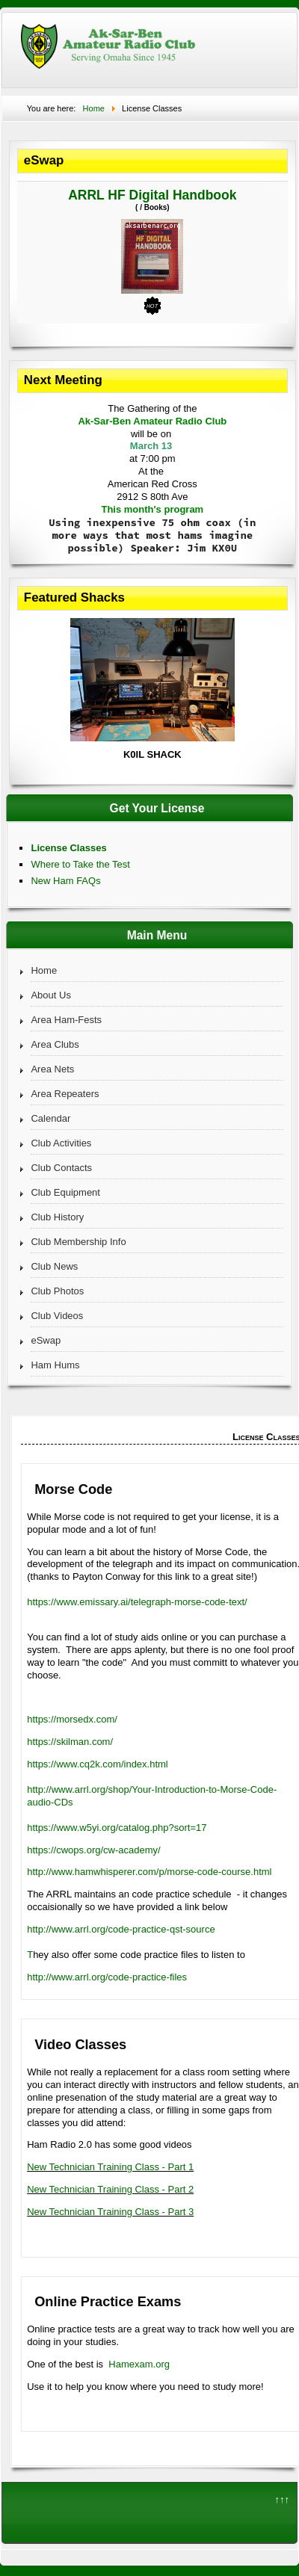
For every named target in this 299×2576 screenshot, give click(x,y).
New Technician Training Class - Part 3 (110, 2211)
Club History (57, 1217)
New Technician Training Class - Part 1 (110, 2166)
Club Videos (57, 1315)
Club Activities (61, 1143)
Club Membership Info (78, 1241)
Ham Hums (55, 1365)
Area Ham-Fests (66, 1019)
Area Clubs (54, 1044)
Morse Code (73, 1489)
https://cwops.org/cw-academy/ (93, 1850)
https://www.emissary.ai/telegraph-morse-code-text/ (137, 1601)
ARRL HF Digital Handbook (152, 195)
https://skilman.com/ (70, 1741)
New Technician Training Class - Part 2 (110, 2189)
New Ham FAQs (65, 880)
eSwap (46, 1340)
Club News (54, 1266)
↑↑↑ (282, 2499)
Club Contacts (61, 1167)
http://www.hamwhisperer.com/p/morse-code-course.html (149, 1871)
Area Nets (52, 1069)
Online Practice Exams (107, 2301)
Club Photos (57, 1291)
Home (44, 970)
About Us (50, 995)
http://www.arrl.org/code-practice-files (107, 1977)
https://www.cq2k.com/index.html (97, 1764)
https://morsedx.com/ (72, 1719)
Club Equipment (65, 1192)
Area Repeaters (65, 1093)
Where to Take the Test (80, 864)
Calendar (50, 1118)
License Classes (68, 847)
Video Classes (80, 2044)
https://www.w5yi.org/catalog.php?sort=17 (116, 1827)
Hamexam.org (139, 2364)
